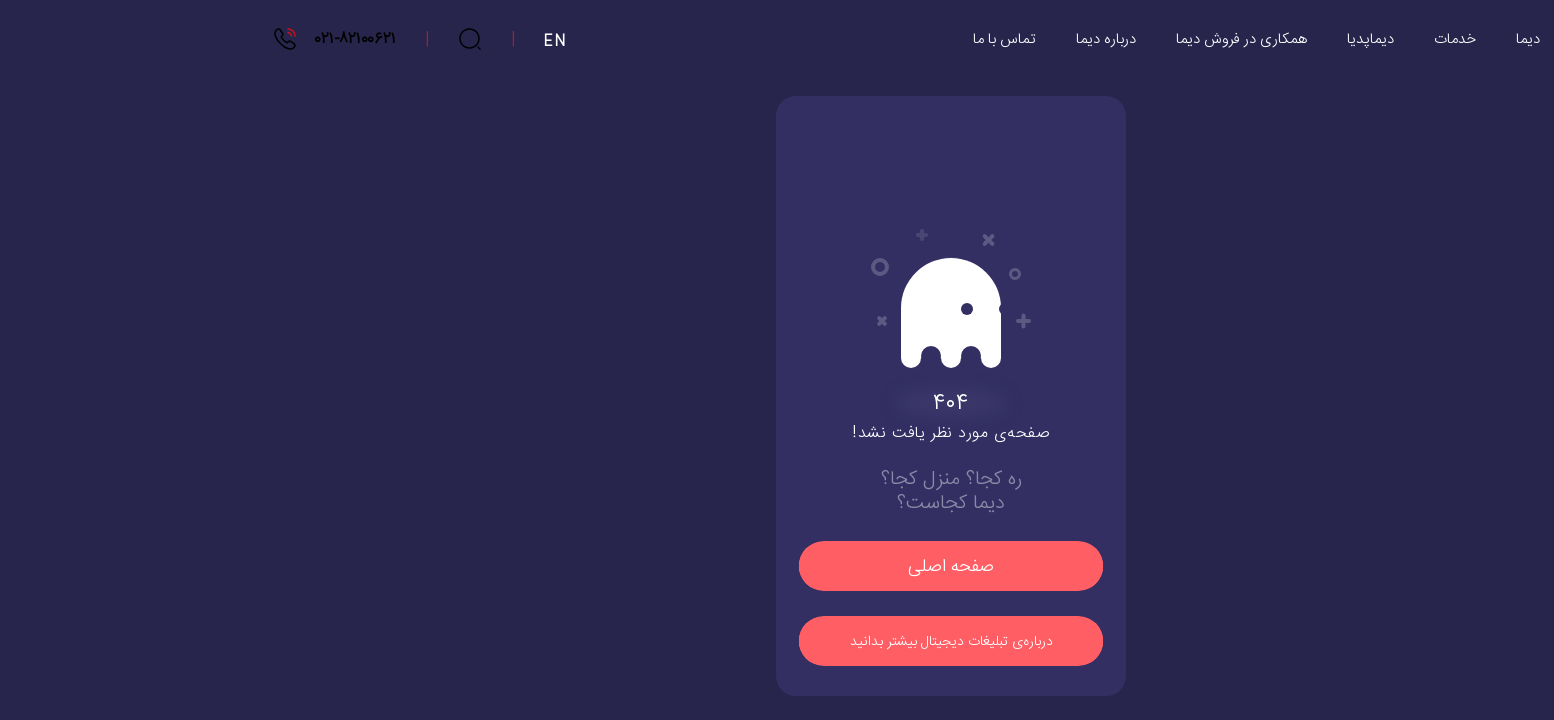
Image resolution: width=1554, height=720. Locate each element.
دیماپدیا (1196, 39)
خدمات (1281, 39)
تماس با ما (830, 39)
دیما (1354, 39)
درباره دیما (932, 39)
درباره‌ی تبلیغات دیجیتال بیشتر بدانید (777, 642)
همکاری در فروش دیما (1067, 39)
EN (382, 42)
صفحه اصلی (777, 567)
